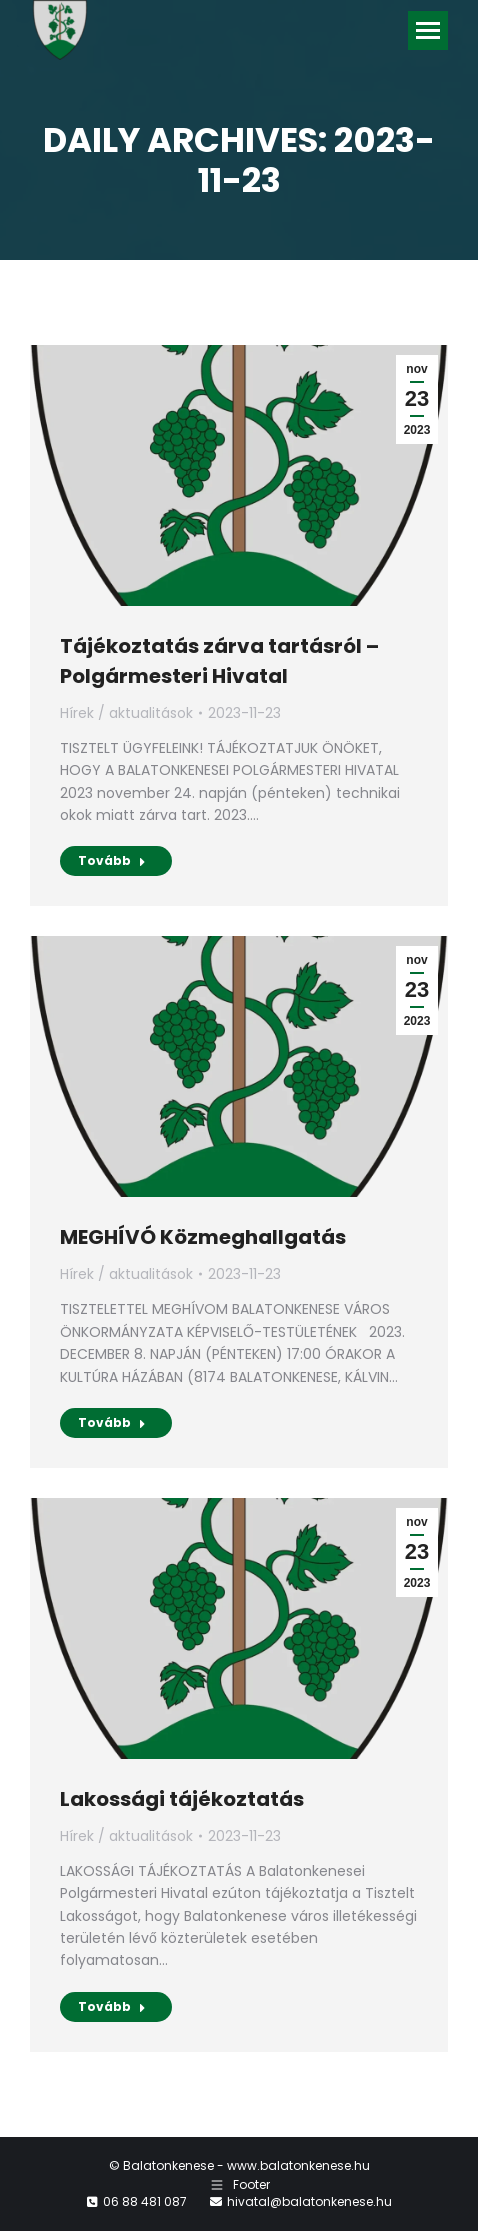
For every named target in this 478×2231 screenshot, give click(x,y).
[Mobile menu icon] (428, 30)
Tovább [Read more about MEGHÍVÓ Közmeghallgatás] (112, 1422)
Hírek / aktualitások (126, 713)
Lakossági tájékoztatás (182, 1799)
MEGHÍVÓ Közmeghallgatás (203, 1237)
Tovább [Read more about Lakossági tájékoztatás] (112, 2006)
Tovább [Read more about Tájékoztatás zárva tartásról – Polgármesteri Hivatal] (112, 860)
